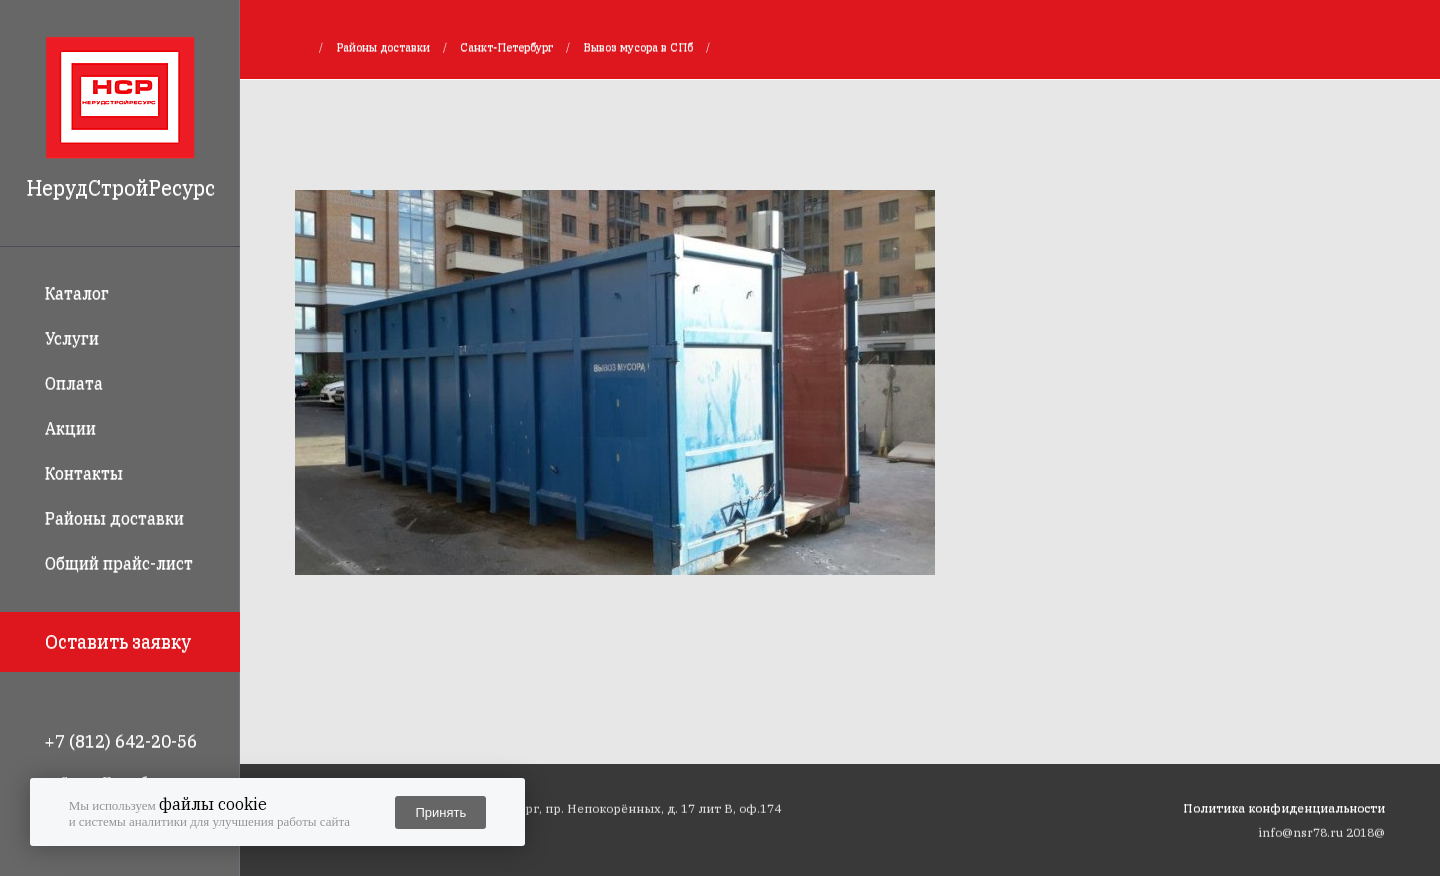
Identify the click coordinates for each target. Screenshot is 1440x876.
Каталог (77, 293)
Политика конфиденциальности (1284, 807)
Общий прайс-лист (119, 563)
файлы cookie (213, 804)
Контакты (84, 473)
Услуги (72, 338)
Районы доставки (114, 518)
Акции (70, 428)
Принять (440, 812)
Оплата (74, 383)
